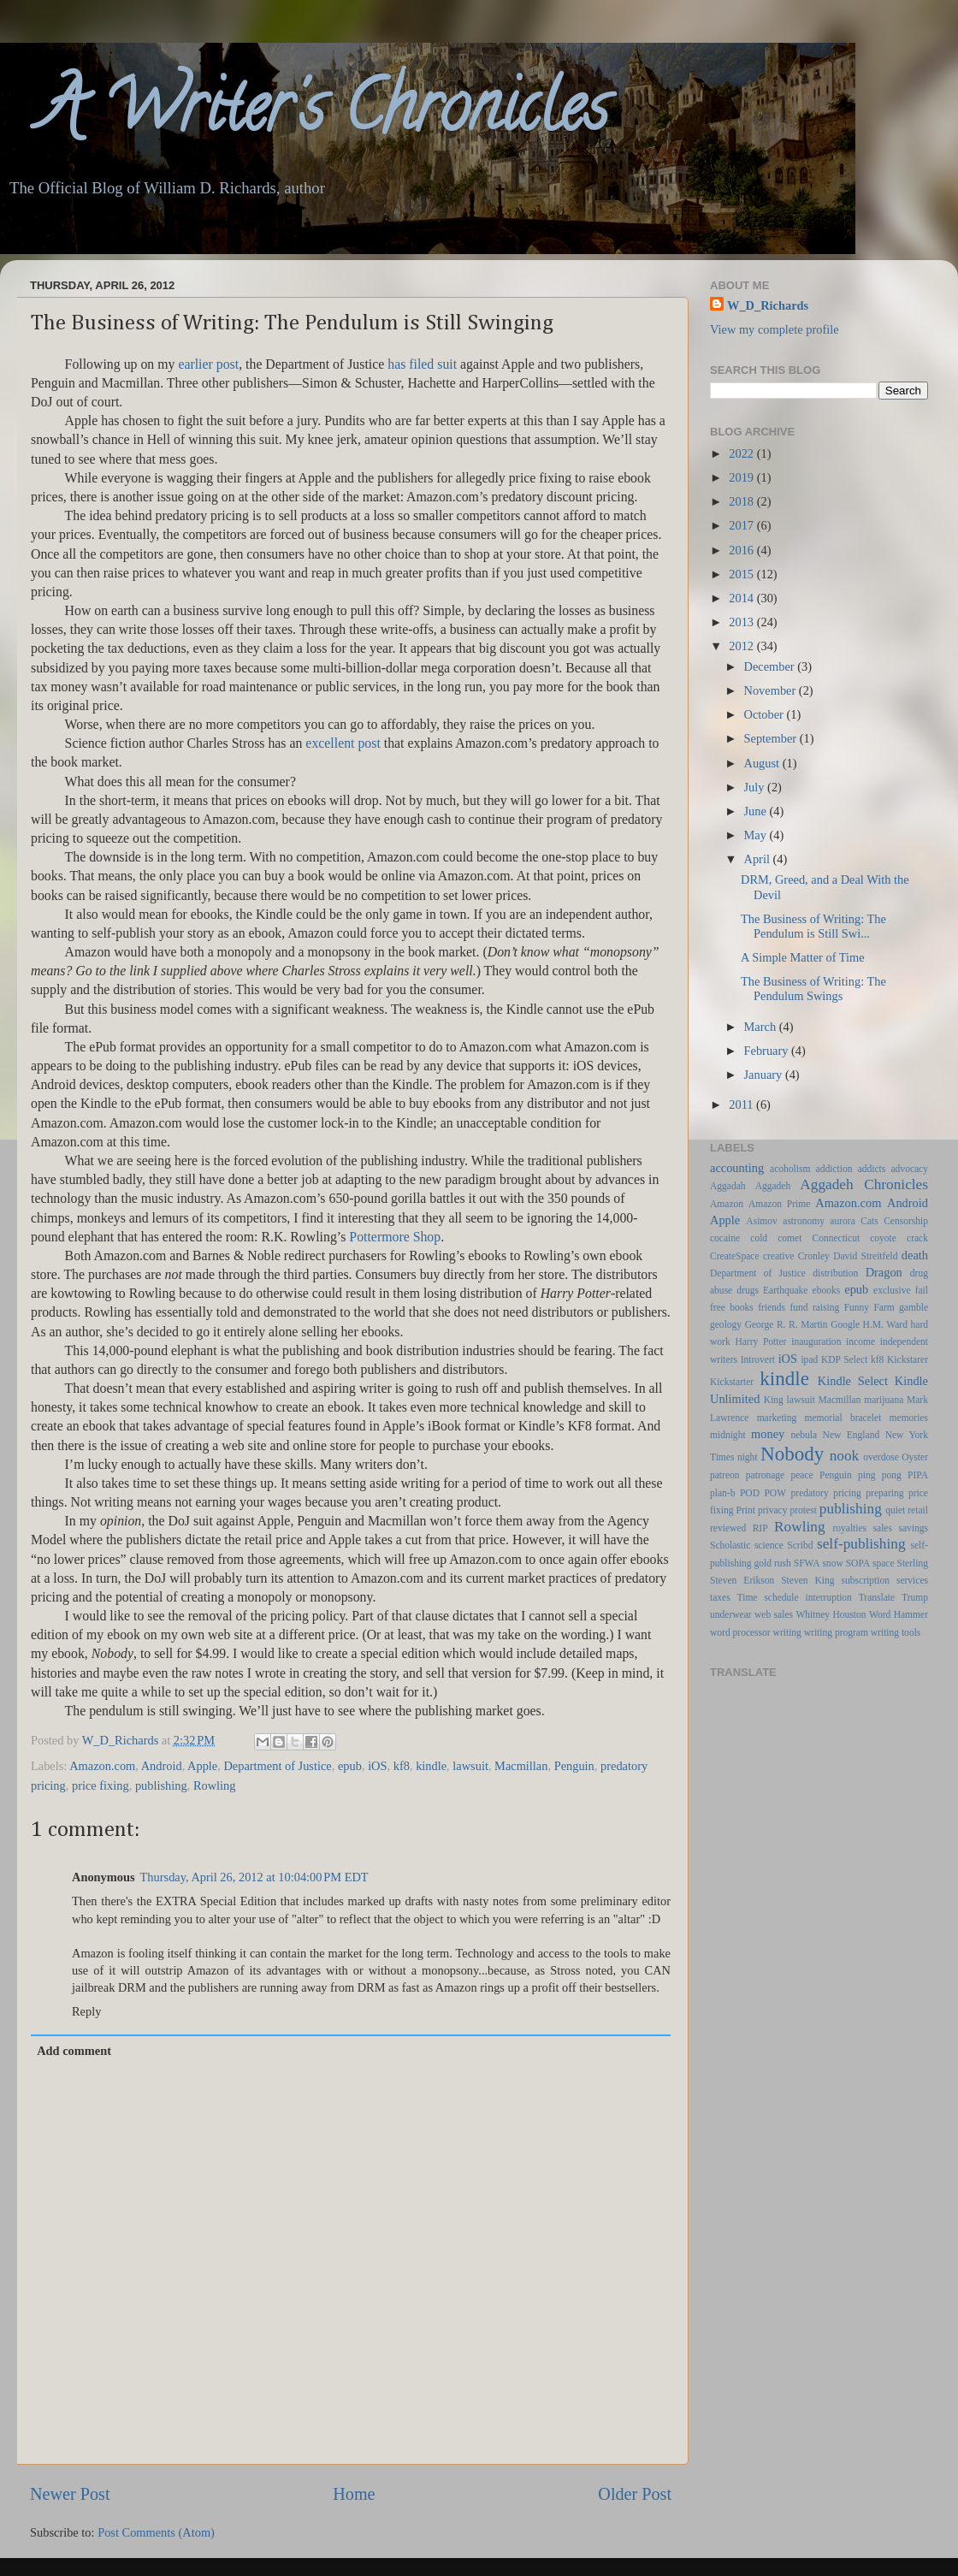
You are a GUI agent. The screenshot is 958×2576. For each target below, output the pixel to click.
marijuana (883, 1400)
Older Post (634, 2493)
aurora (842, 1221)
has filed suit (422, 364)
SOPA (858, 1563)
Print (745, 1510)
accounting (737, 1168)
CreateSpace (735, 1256)
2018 (742, 501)
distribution (835, 1273)
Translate (877, 1597)
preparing (884, 1493)
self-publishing (861, 1544)
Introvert (758, 1359)
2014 (742, 598)
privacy (773, 1510)
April (758, 859)
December (771, 666)
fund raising (814, 1307)
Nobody (792, 1453)
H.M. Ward (885, 1324)
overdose (881, 1457)
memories (909, 1417)
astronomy (804, 1221)
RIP (760, 1528)
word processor (740, 1632)
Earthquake (785, 1290)
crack (917, 1238)
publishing (161, 1785)
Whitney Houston (830, 1614)
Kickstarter (732, 1382)
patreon (725, 1475)
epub (350, 1766)
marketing (777, 1417)
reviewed (728, 1528)
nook (845, 1456)
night (747, 1457)
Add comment (74, 2051)
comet (789, 1238)
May (757, 835)
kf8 (401, 1766)
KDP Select (844, 1359)
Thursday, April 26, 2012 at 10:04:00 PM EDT (254, 1877)
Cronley (814, 1256)
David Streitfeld (865, 1256)
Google (845, 1324)
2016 (742, 550)
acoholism (790, 1169)
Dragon (884, 1272)
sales (882, 1528)
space (883, 1563)
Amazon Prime (779, 1204)
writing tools (896, 1632)
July (756, 787)
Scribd (800, 1545)
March (761, 1026)
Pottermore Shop (395, 1236)
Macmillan (520, 1766)
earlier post (208, 364)
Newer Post (70, 2493)
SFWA (807, 1563)
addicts (872, 1169)
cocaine (725, 1238)
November (771, 690)
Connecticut (836, 1238)
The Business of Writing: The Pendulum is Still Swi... (813, 926)
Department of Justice (277, 1766)
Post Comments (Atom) (156, 2532)
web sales (773, 1614)
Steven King (807, 1580)
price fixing (100, 1785)
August (763, 763)
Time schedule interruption (794, 1597)
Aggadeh (773, 1186)
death (915, 1255)
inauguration (816, 1341)
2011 (742, 1104)
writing (787, 1632)
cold (758, 1238)
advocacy (909, 1169)
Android (161, 1766)
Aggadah (728, 1186)
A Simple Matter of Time (803, 957)
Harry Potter (760, 1341)
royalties (849, 1528)
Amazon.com (102, 1766)
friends (771, 1307)
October (765, 714)
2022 (742, 453)
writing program (836, 1632)
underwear (731, 1614)
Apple (202, 1766)
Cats (869, 1221)
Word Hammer (898, 1614)
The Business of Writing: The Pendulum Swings (813, 988)
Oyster (915, 1457)
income (860, 1341)
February (768, 1050)
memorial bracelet (843, 1417)
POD (750, 1493)
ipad (809, 1359)
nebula (803, 1435)
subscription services (885, 1580)
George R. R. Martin (786, 1324)
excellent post (342, 743)
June (757, 811)
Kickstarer (907, 1359)
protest (803, 1510)
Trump (915, 1597)
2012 (742, 646)
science (769, 1545)
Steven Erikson (742, 1580)
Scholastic (730, 1545)
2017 (742, 525)
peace (802, 1475)
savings (913, 1528)
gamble (913, 1307)
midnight (728, 1435)
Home (354, 2493)
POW (775, 1493)
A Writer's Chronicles (304, 115)
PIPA (918, 1475)
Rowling (214, 1785)
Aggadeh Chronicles (864, 1184)
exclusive (892, 1290)
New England (851, 1435)
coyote (883, 1238)
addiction (834, 1169)
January (764, 1074)
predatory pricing (826, 1493)
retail (918, 1510)
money (767, 1434)
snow (832, 1563)
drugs (747, 1290)
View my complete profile (774, 329)
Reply (86, 2011)
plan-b (722, 1493)
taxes (720, 1597)
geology (726, 1324)
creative (778, 1256)
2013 (742, 622)
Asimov (761, 1221)
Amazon (726, 1204)
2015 (742, 574)
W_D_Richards (122, 1740)
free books (732, 1307)
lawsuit (470, 1766)
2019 (742, 477)
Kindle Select (853, 1381)
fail (921, 1290)
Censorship (906, 1221)
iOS (377, 1766)
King (774, 1400)
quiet (895, 1510)
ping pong (880, 1475)
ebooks (827, 1290)
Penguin (574, 1766)
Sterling (912, 1563)
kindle (431, 1766)
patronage (765, 1475)
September (772, 738)
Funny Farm (869, 1307)
